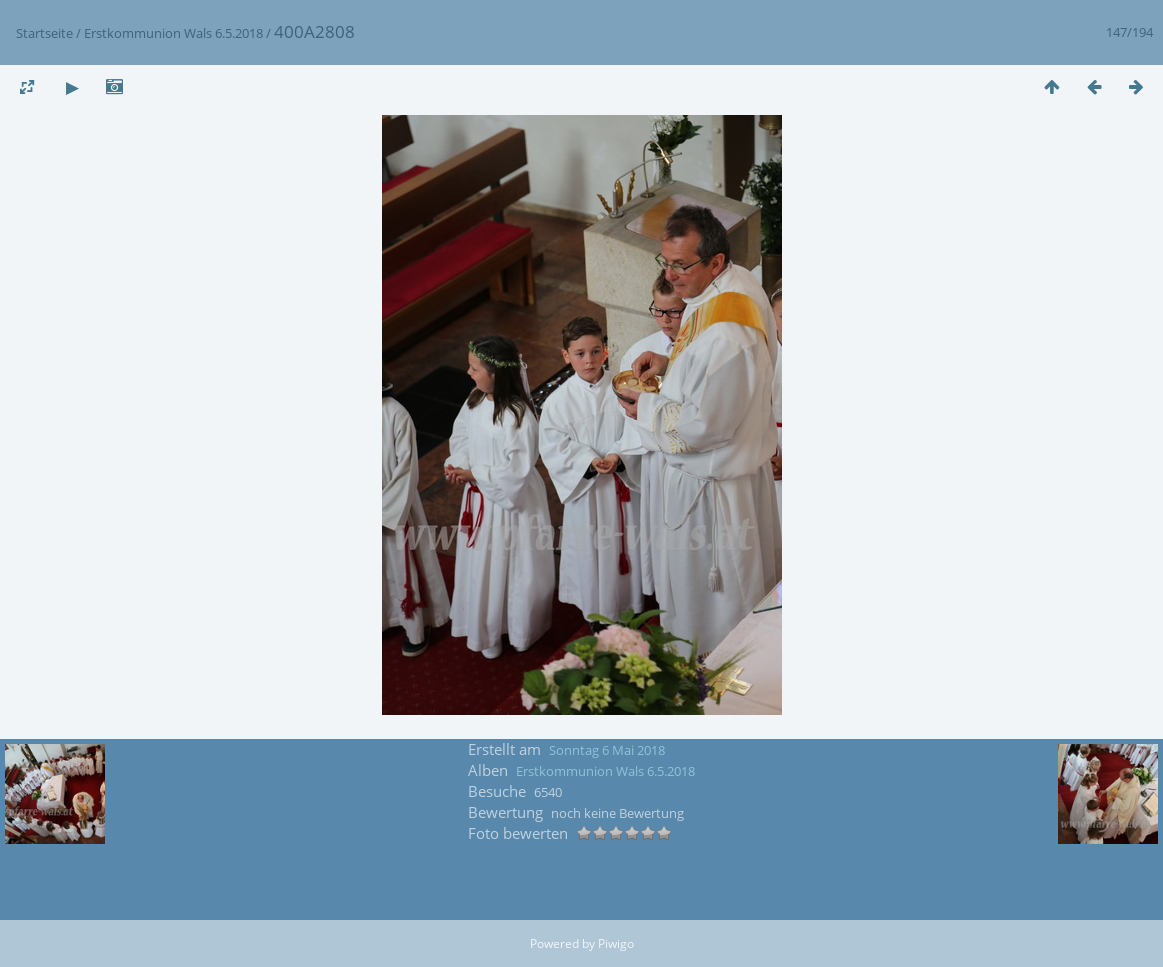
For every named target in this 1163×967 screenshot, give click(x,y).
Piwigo (616, 943)
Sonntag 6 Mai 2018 (607, 750)
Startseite (44, 33)
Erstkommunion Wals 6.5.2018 (173, 33)
